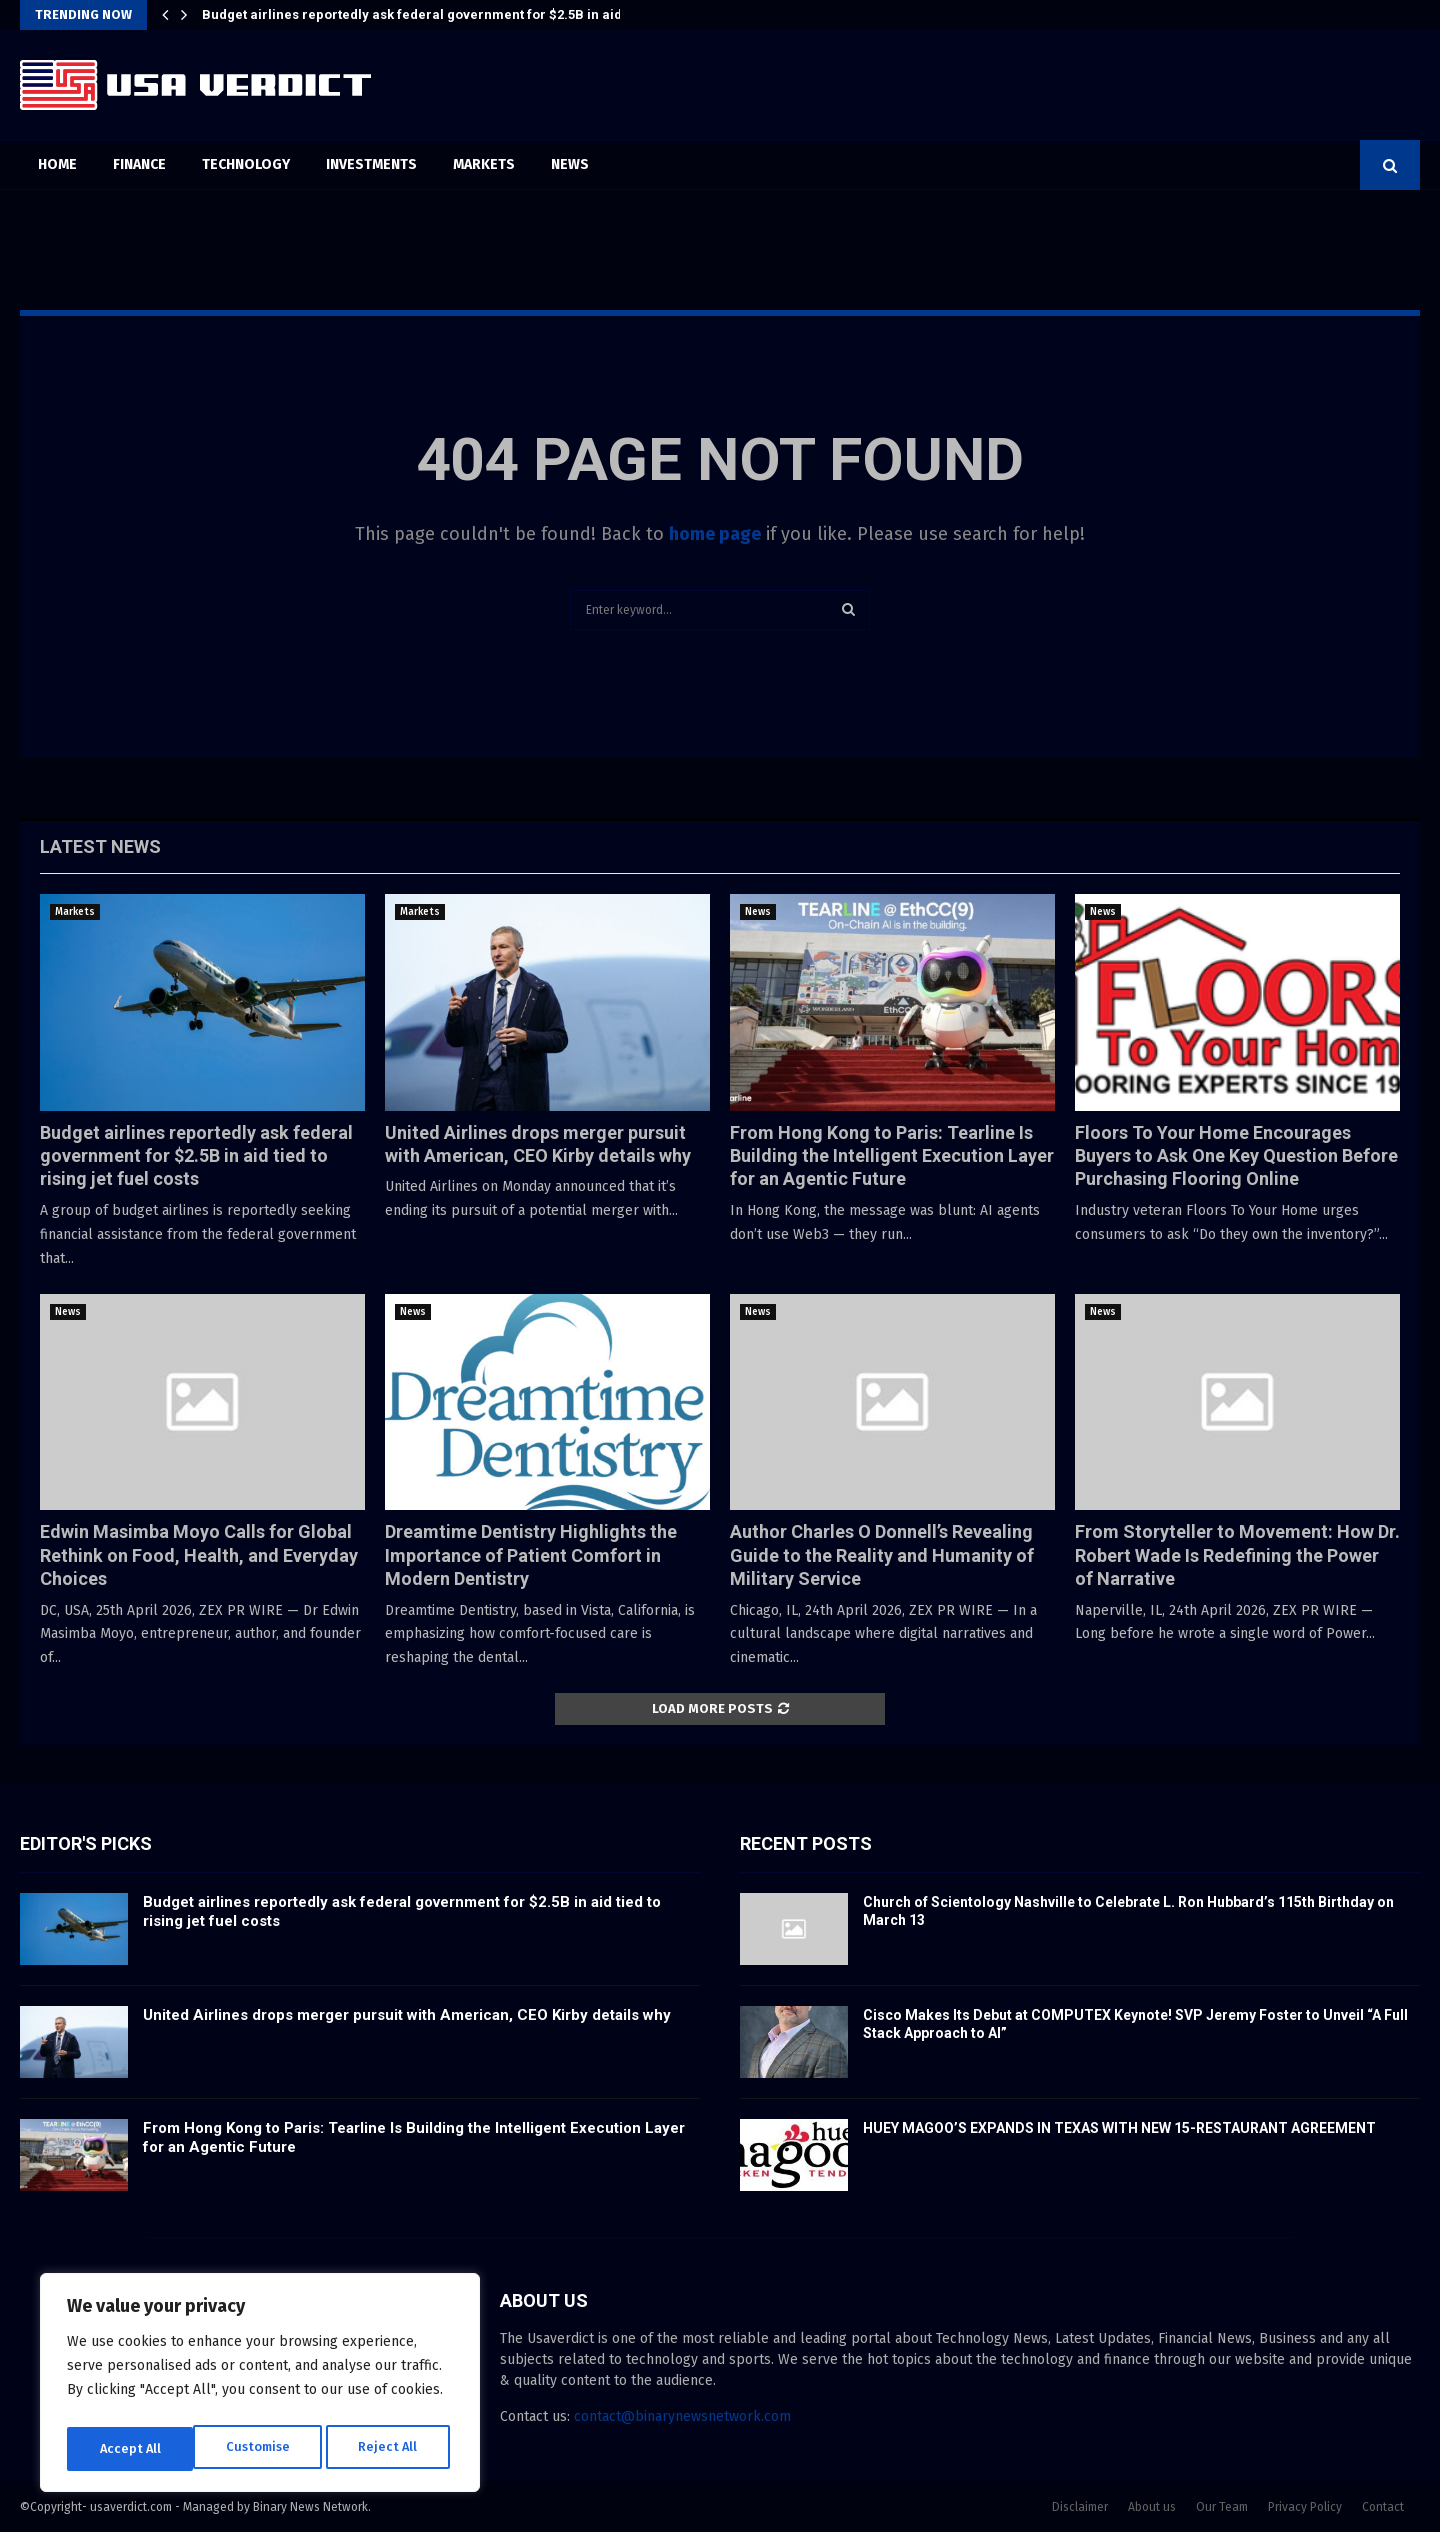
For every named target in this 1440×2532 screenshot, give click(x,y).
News (570, 164)
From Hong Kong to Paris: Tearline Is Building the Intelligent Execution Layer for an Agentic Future (892, 1156)
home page (715, 534)
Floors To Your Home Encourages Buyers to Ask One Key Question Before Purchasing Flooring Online (1236, 1156)
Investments (371, 164)
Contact (1383, 2507)
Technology (246, 164)
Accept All (391, 2448)
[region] (260, 2387)
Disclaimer (1080, 2507)
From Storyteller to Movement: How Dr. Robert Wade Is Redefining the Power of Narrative (1237, 1555)
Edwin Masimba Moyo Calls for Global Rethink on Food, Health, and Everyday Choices (199, 1555)
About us (1152, 2507)
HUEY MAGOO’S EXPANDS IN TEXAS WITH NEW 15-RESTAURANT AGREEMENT (1119, 2128)
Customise (130, 2448)
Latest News (100, 846)
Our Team (1222, 2507)
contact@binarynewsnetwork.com (682, 2416)
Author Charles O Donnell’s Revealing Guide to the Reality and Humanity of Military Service (882, 1555)
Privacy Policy (1305, 2507)
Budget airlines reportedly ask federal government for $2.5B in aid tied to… (438, 14)
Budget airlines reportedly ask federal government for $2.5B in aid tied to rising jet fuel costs (196, 1156)
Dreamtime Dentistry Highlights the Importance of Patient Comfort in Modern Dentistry (531, 1555)
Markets (484, 164)
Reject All (262, 2448)
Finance (139, 164)
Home (57, 164)
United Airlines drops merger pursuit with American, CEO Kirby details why (407, 2015)
